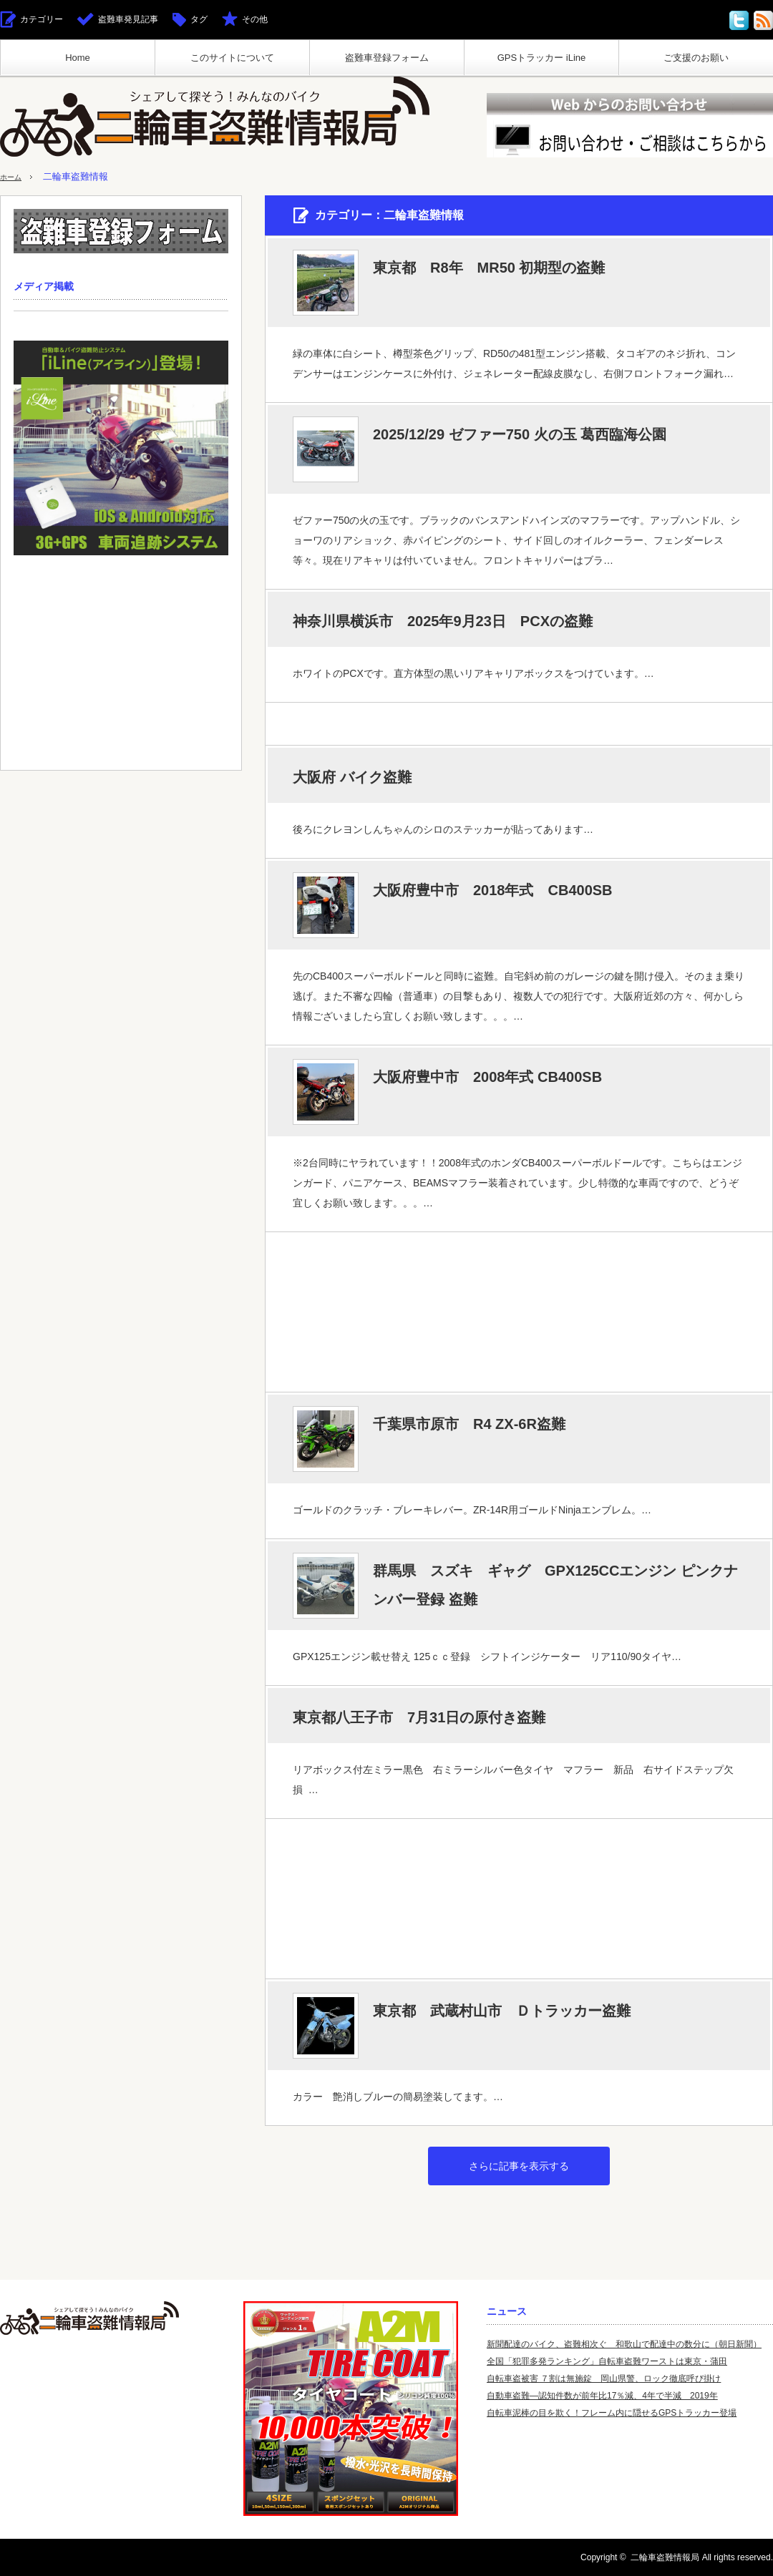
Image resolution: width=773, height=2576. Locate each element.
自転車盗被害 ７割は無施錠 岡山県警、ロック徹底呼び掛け (604, 2378)
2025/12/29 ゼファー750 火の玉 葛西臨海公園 (519, 434)
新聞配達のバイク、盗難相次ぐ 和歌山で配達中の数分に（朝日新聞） (624, 2344)
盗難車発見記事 (128, 19)
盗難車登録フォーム (387, 57)
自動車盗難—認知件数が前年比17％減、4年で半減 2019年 (602, 2396)
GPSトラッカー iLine (541, 57)
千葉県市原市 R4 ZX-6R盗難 (469, 1424)
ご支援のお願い (696, 57)
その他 (255, 19)
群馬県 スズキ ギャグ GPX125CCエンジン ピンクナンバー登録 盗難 (555, 1585)
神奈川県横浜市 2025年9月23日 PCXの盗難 (443, 621)
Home (77, 57)
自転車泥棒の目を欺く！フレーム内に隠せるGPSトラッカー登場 (611, 2413)
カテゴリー (41, 19)
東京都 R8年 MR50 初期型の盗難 (489, 267)
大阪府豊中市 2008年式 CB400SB (487, 1077)
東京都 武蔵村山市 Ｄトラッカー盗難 (502, 2011)
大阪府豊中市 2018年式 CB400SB (493, 890)
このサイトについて (232, 57)
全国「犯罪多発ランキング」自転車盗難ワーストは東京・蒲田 (607, 2361)
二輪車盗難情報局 (665, 2557)
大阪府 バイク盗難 (352, 777)
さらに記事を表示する (519, 2166)
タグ (199, 19)
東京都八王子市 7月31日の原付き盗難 (419, 1717)
